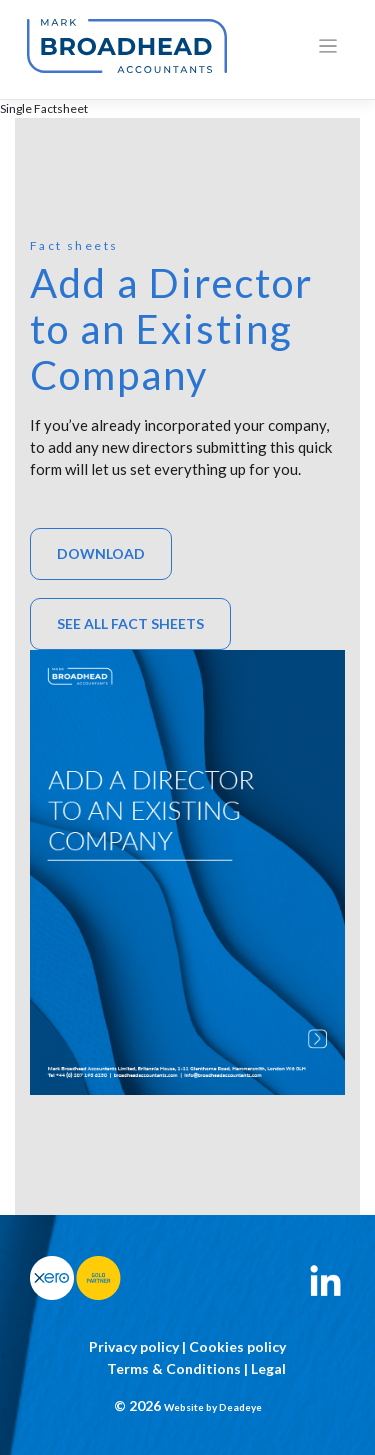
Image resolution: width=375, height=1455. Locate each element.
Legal (268, 1368)
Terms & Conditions (174, 1368)
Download (101, 553)
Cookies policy (237, 1346)
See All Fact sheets (130, 623)
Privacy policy (134, 1346)
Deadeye (240, 1407)
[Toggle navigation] (328, 46)
